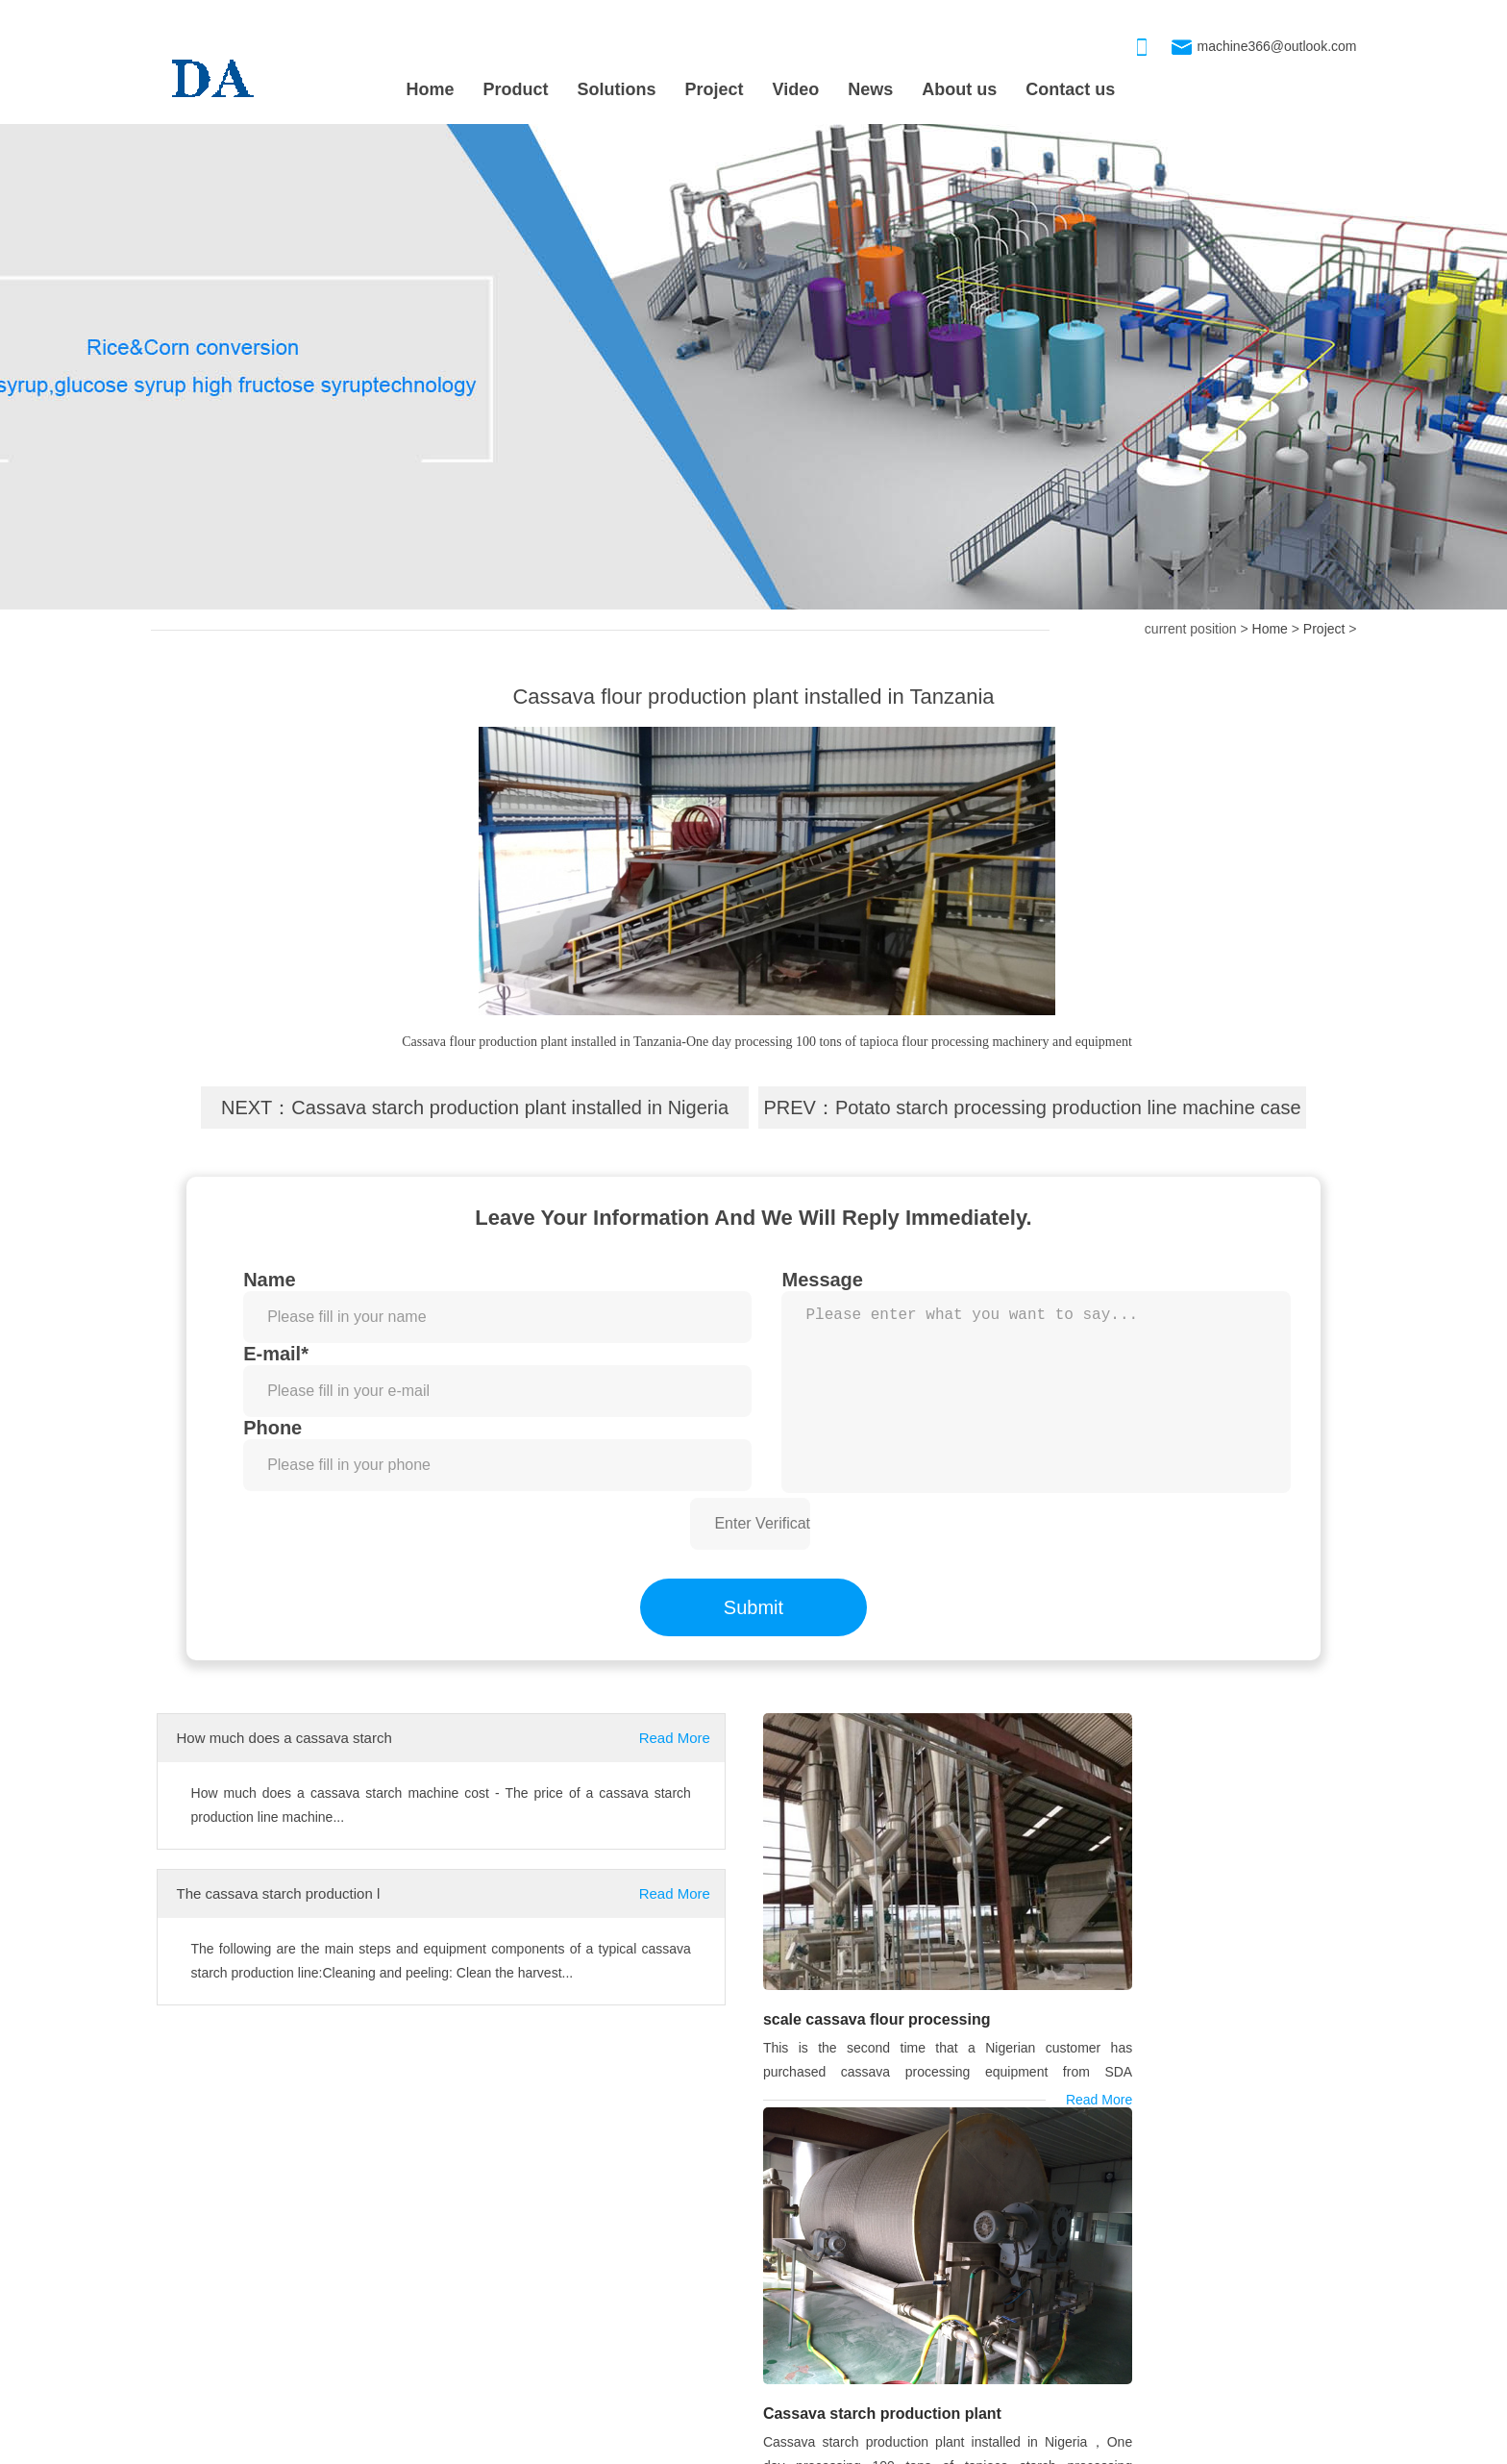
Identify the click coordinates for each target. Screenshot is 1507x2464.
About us (959, 89)
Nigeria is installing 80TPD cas (242, 2360)
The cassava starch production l (279, 1893)
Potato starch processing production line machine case (1068, 1107)
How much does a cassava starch (284, 1738)
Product (516, 89)
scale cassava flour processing (873, 1959)
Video (796, 89)
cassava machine (402, 2135)
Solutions (617, 89)
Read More (674, 1738)
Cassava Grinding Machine (794, 2360)
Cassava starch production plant (1180, 1960)
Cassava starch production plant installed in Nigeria (510, 1107)
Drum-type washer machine (795, 2283)
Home (431, 89)
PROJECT (196, 2237)
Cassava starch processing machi (813, 2321)
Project (714, 89)
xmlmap (757, 2445)
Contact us (1070, 89)
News (870, 89)
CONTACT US (1178, 2237)
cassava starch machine (233, 2135)
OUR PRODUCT (764, 2237)
